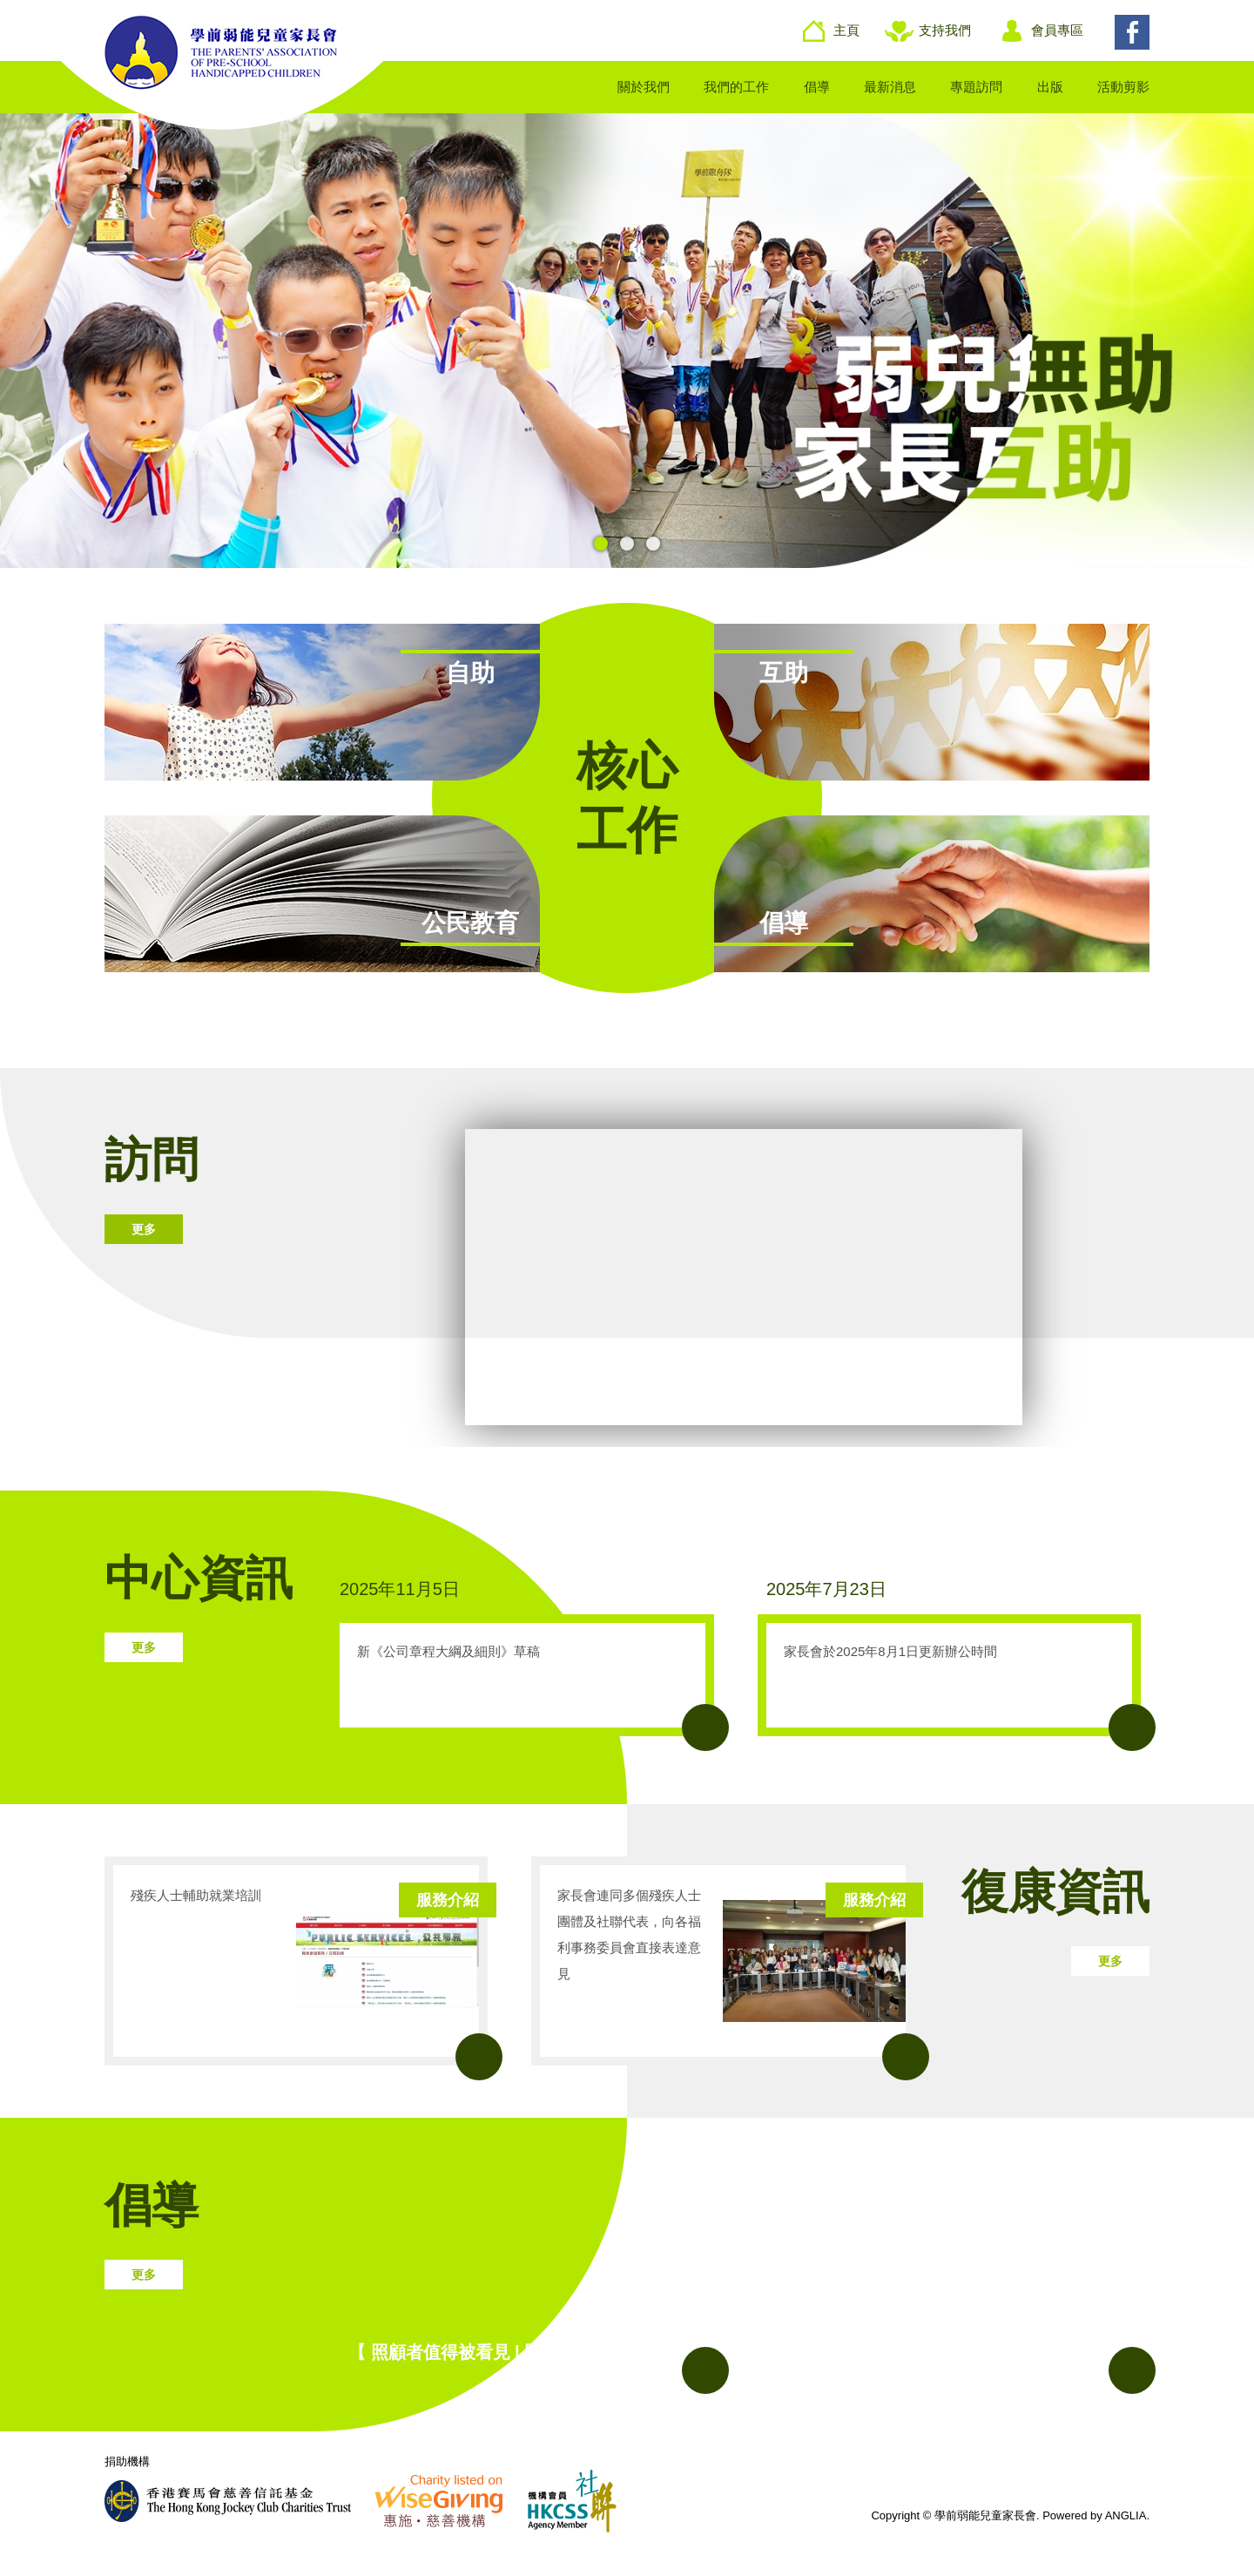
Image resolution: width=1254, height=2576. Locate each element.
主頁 (846, 30)
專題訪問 (976, 86)
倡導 (817, 86)
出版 (1050, 86)
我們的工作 (736, 86)
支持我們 (945, 30)
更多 (143, 1229)
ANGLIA (1126, 2515)
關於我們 (643, 86)
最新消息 (890, 86)
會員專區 (1057, 30)
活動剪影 (1123, 86)
